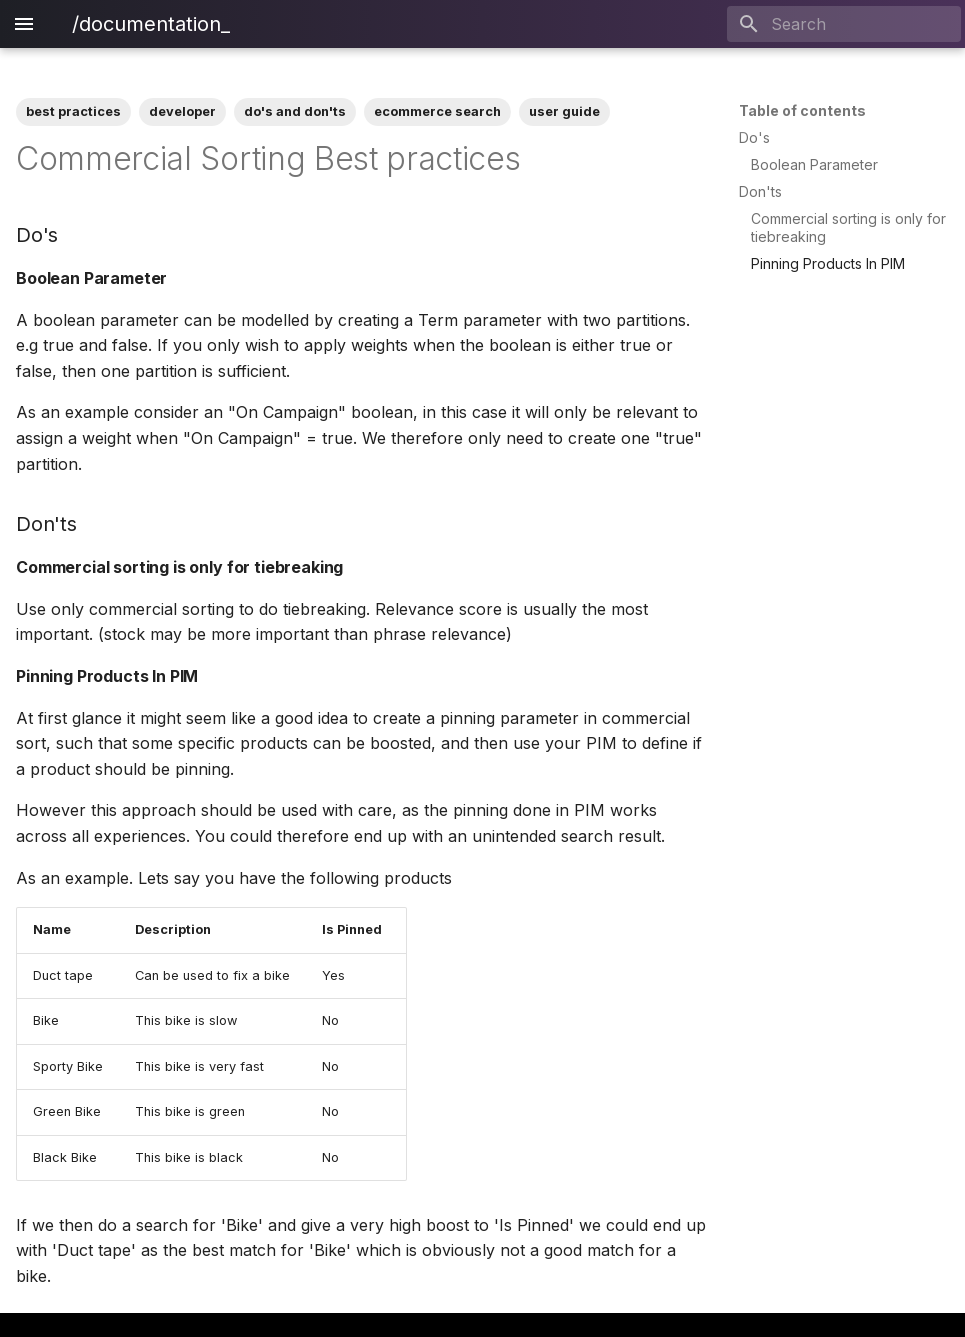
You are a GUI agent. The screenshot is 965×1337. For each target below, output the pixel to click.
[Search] (844, 24)
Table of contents (802, 110)
